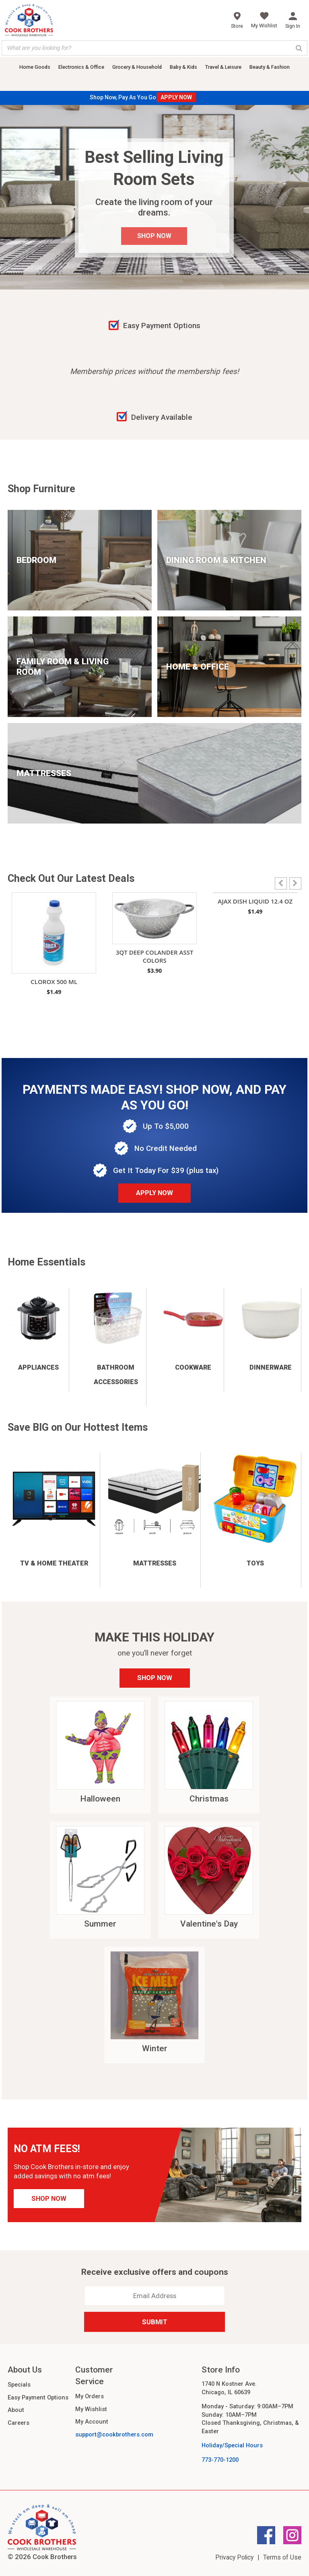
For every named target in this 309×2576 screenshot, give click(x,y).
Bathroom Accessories (116, 1375)
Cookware (193, 1367)
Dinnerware (270, 1367)
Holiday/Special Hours (232, 2445)
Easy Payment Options (38, 2397)
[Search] (299, 48)
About (16, 2410)
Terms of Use (282, 2557)
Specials (19, 2384)
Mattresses (154, 1563)
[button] (295, 883)
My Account (91, 2421)
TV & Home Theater (54, 1563)
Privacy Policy (234, 2557)
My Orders (89, 2396)
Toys (255, 1563)
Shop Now (154, 1678)
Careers (18, 2422)
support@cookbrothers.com (114, 2434)
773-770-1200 (220, 2459)
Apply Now (154, 1193)
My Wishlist (91, 2409)
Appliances (38, 1367)
